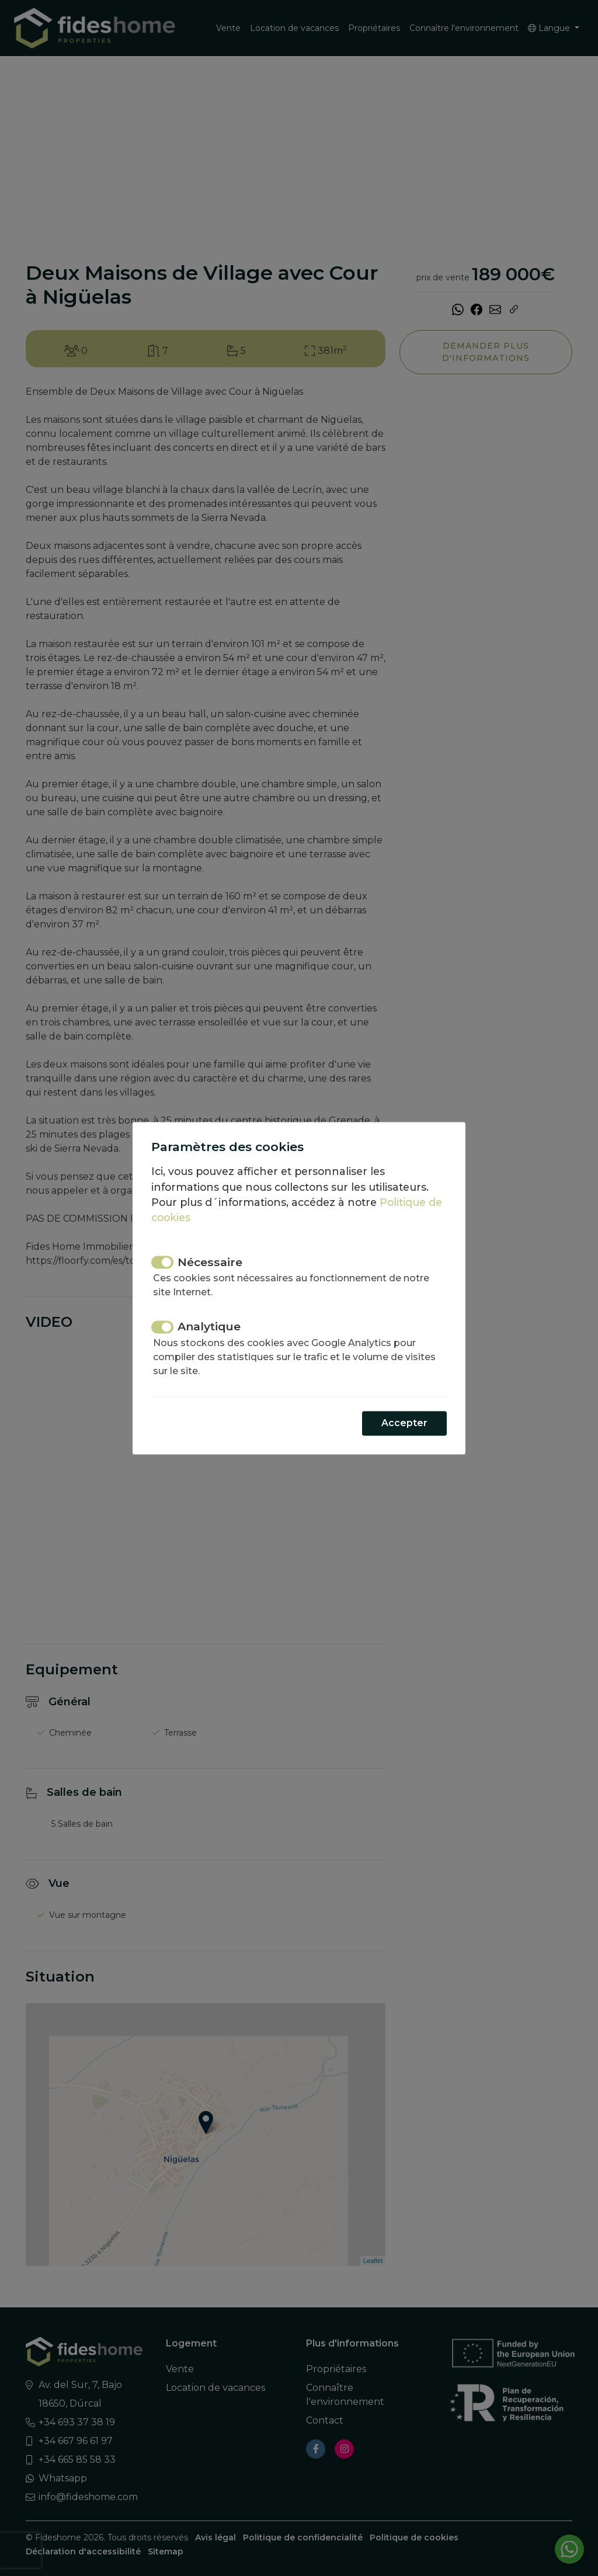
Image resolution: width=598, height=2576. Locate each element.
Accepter (404, 1422)
